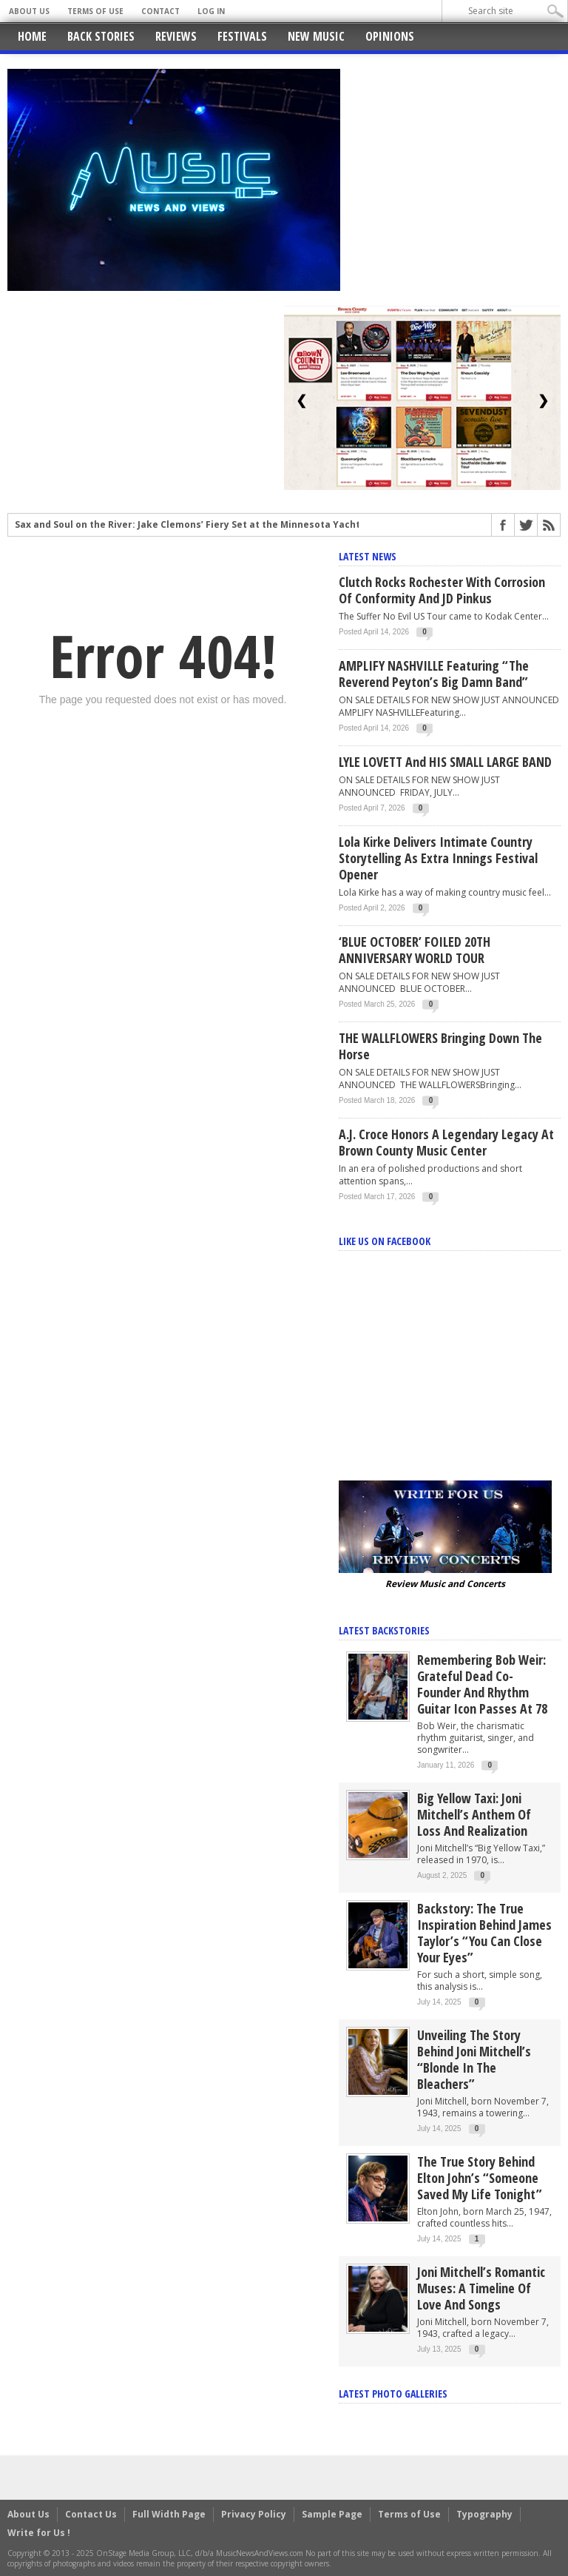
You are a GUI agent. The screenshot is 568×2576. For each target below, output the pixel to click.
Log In (211, 11)
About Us (29, 11)
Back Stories (101, 36)
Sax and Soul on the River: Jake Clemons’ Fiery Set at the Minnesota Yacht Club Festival (219, 524)
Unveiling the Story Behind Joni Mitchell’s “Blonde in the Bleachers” (474, 2059)
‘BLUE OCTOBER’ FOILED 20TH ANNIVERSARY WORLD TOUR (414, 949)
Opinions (389, 36)
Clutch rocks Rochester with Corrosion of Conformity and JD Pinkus (442, 590)
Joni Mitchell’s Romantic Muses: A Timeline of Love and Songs (481, 2288)
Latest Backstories (384, 1630)
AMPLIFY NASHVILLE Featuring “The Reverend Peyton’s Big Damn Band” (434, 673)
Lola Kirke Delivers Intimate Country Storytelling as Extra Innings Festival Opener (438, 857)
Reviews (176, 36)
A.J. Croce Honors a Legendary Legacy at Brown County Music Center (446, 1142)
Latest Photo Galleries (393, 2394)
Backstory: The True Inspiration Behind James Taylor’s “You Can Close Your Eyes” (484, 1932)
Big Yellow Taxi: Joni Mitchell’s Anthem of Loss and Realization (474, 1814)
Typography (484, 2514)
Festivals (242, 36)
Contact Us (91, 2514)
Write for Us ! (38, 2532)
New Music (316, 36)
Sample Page (332, 2514)
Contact (160, 11)
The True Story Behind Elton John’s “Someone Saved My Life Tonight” (479, 2177)
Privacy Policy (253, 2514)
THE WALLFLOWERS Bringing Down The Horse (440, 1046)
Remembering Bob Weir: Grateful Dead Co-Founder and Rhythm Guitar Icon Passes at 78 (482, 1684)
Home (32, 36)
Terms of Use (95, 11)
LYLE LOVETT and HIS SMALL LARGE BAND (445, 762)
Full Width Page (169, 2514)
